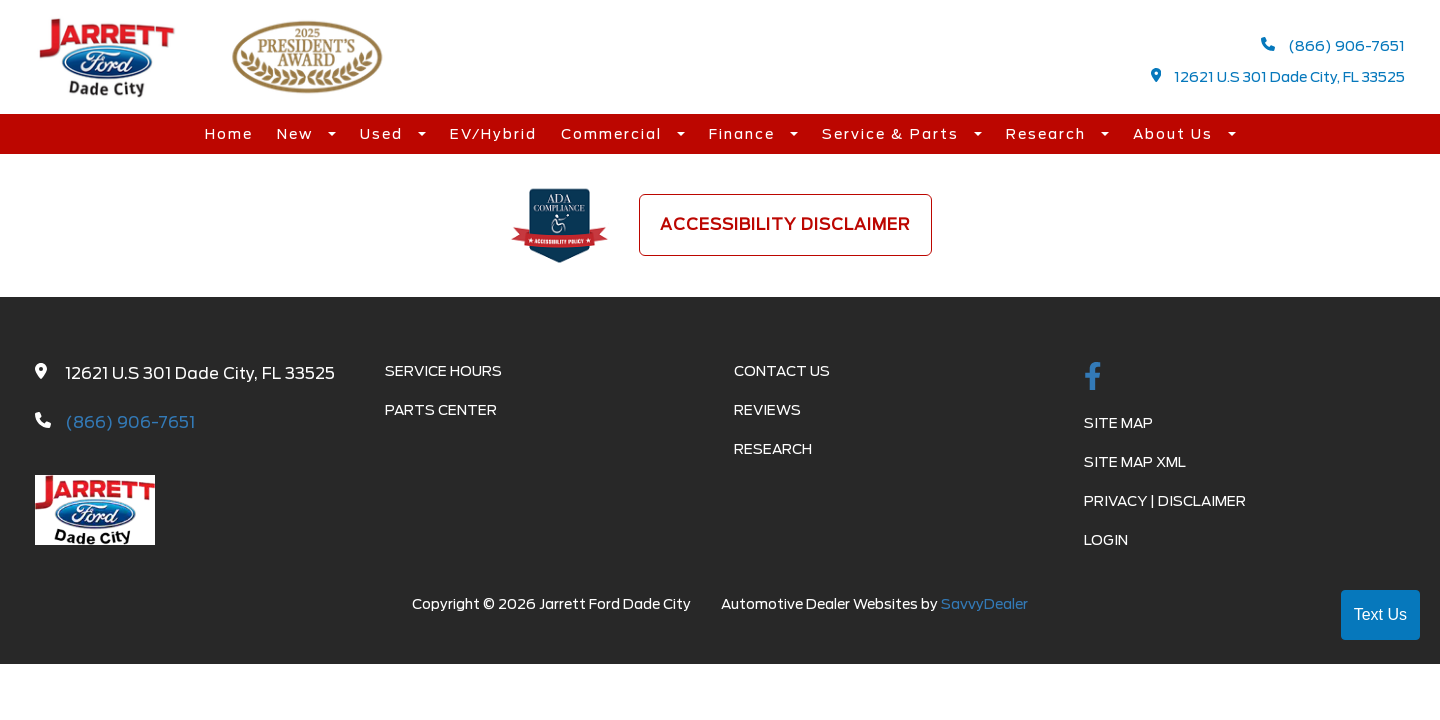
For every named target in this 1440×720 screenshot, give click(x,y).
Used (384, 134)
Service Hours (443, 371)
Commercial (614, 134)
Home (229, 134)
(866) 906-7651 (1333, 45)
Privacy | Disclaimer (1165, 501)
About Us (1175, 134)
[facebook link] (1093, 378)
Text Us (1380, 614)
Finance (744, 134)
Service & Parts (893, 134)
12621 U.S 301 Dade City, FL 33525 (1278, 76)
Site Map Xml (1135, 462)
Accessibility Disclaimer (785, 224)
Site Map (1118, 423)
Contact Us (782, 371)
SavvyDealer (984, 604)
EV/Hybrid (493, 134)
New (297, 134)
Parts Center (441, 410)
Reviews (767, 410)
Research (1048, 134)
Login (1106, 540)
